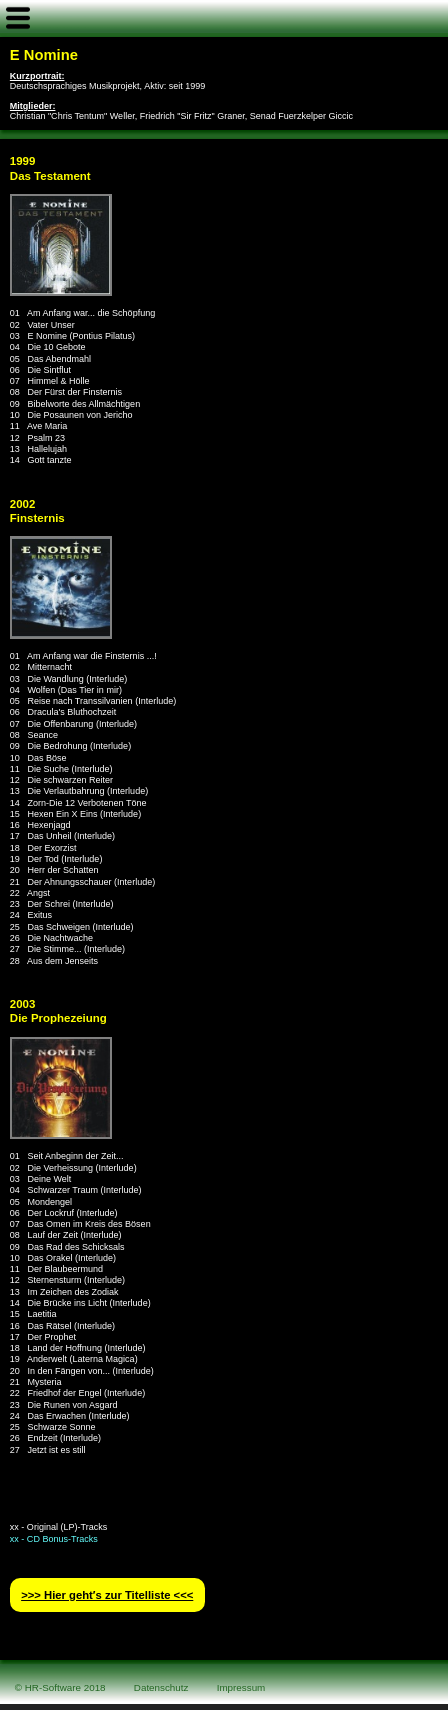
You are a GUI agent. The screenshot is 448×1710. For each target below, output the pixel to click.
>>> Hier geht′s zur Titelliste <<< (107, 1595)
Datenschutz (161, 1687)
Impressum (241, 1687)
